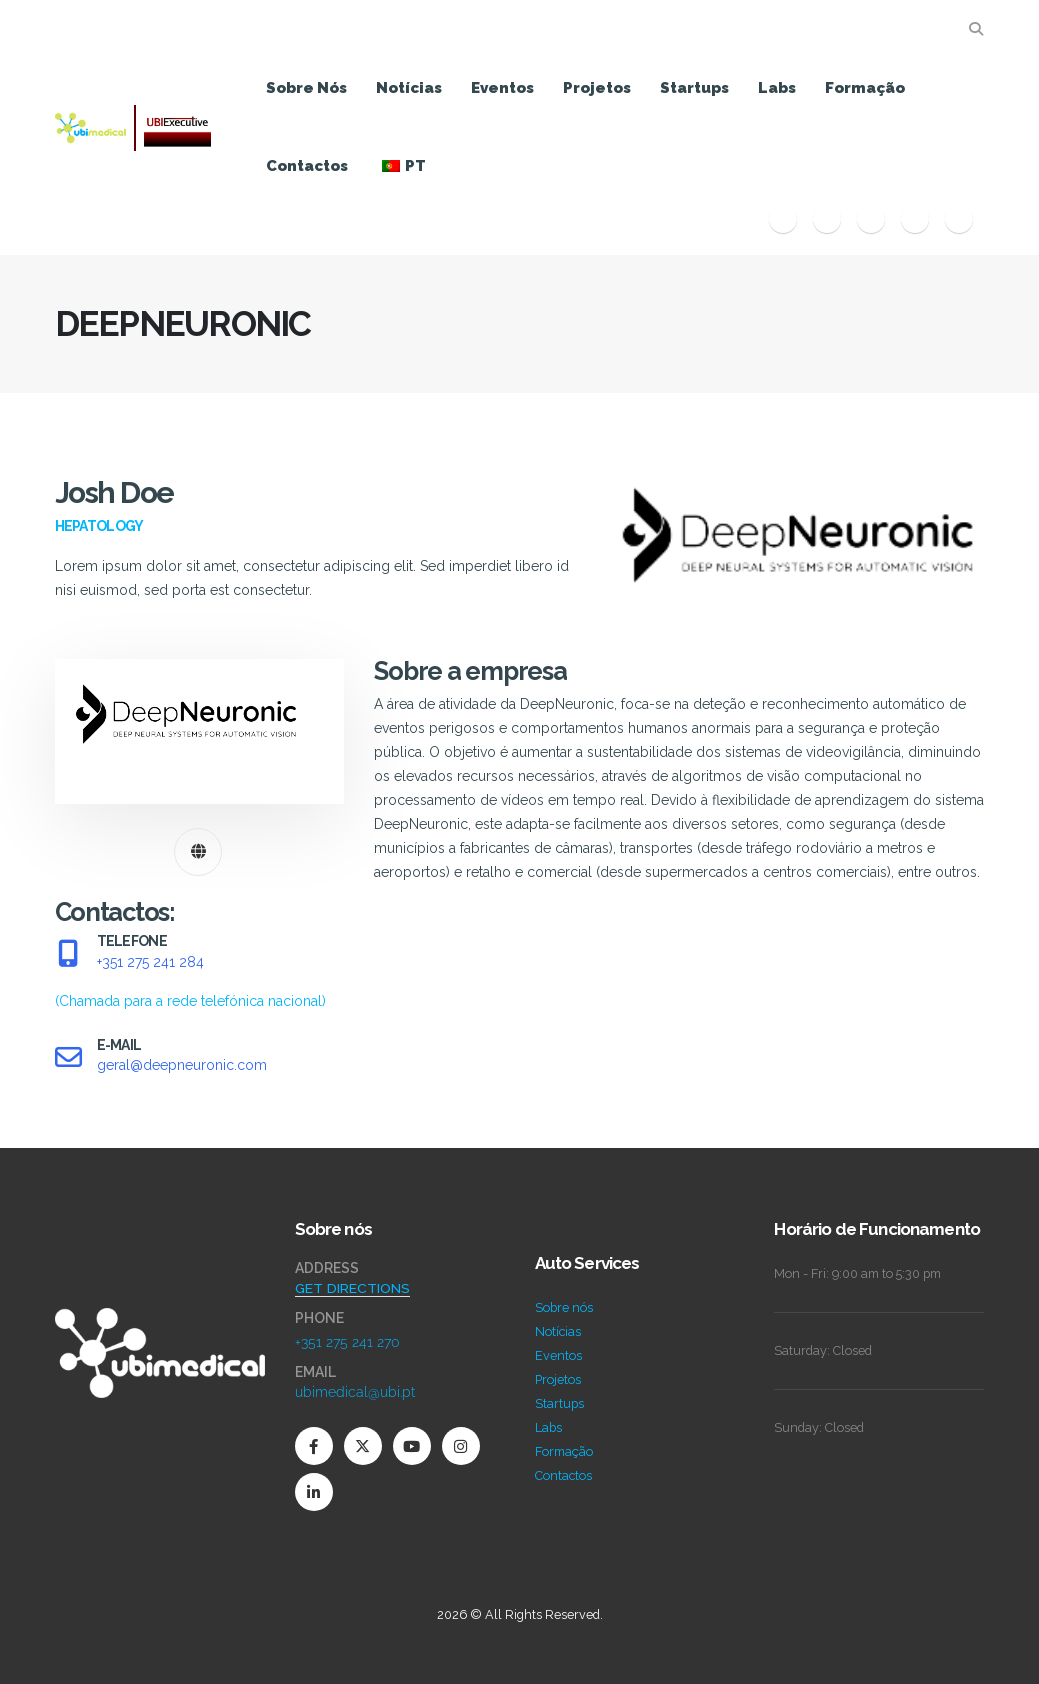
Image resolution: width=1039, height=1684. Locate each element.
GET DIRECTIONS (352, 1288)
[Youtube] (871, 219)
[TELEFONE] (200, 972)
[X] (827, 219)
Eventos (502, 88)
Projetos (597, 88)
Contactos (307, 166)
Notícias (409, 88)
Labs (777, 88)
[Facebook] (783, 219)
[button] (976, 29)
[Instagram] (915, 219)
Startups (694, 88)
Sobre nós (306, 88)
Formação (865, 88)
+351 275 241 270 (347, 1342)
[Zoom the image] (160, 1319)
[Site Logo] (133, 128)
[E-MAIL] (200, 1056)
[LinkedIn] (959, 219)
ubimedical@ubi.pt (355, 1392)
